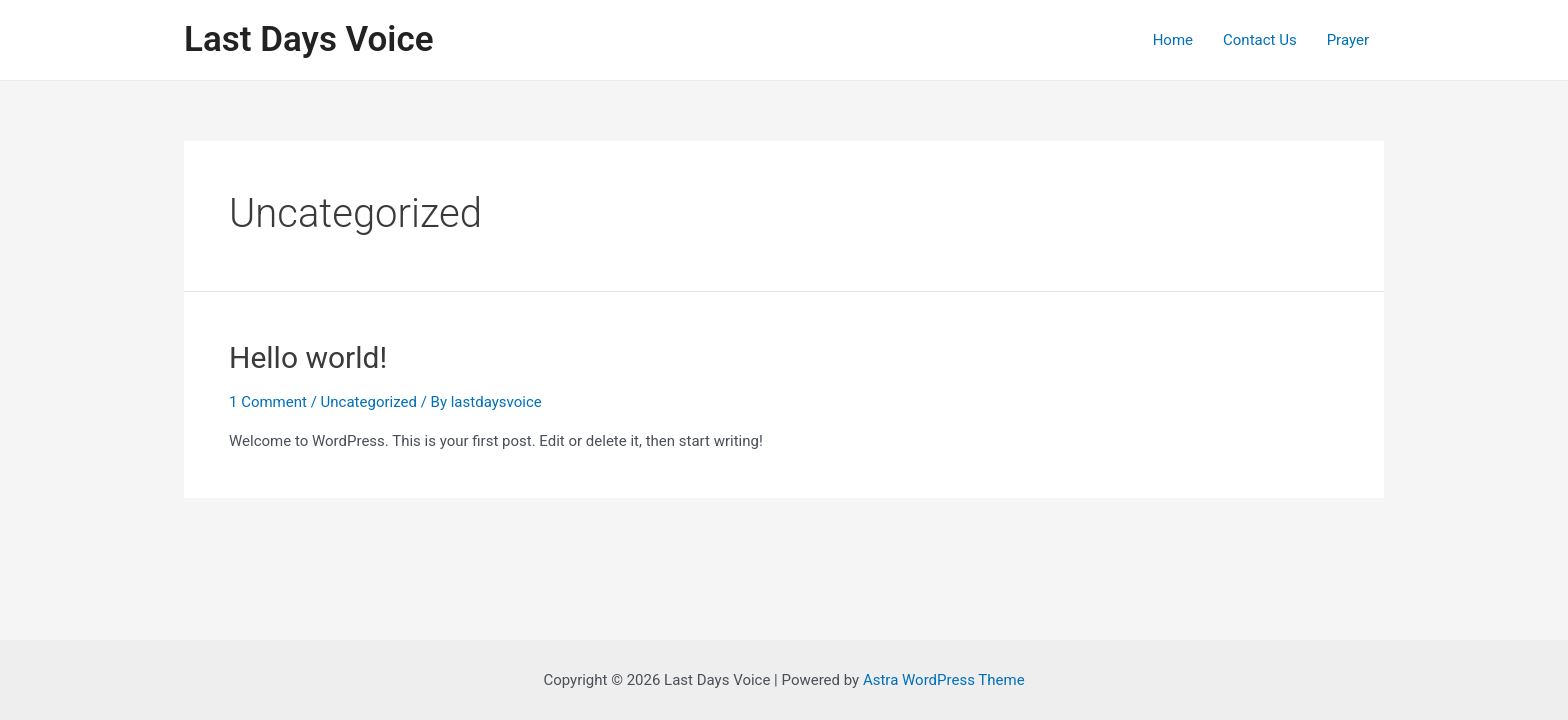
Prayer (1348, 40)
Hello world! (308, 357)
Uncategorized (369, 402)
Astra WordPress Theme (944, 680)
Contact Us (1260, 40)
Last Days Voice (309, 39)
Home (1173, 40)
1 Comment (268, 402)
